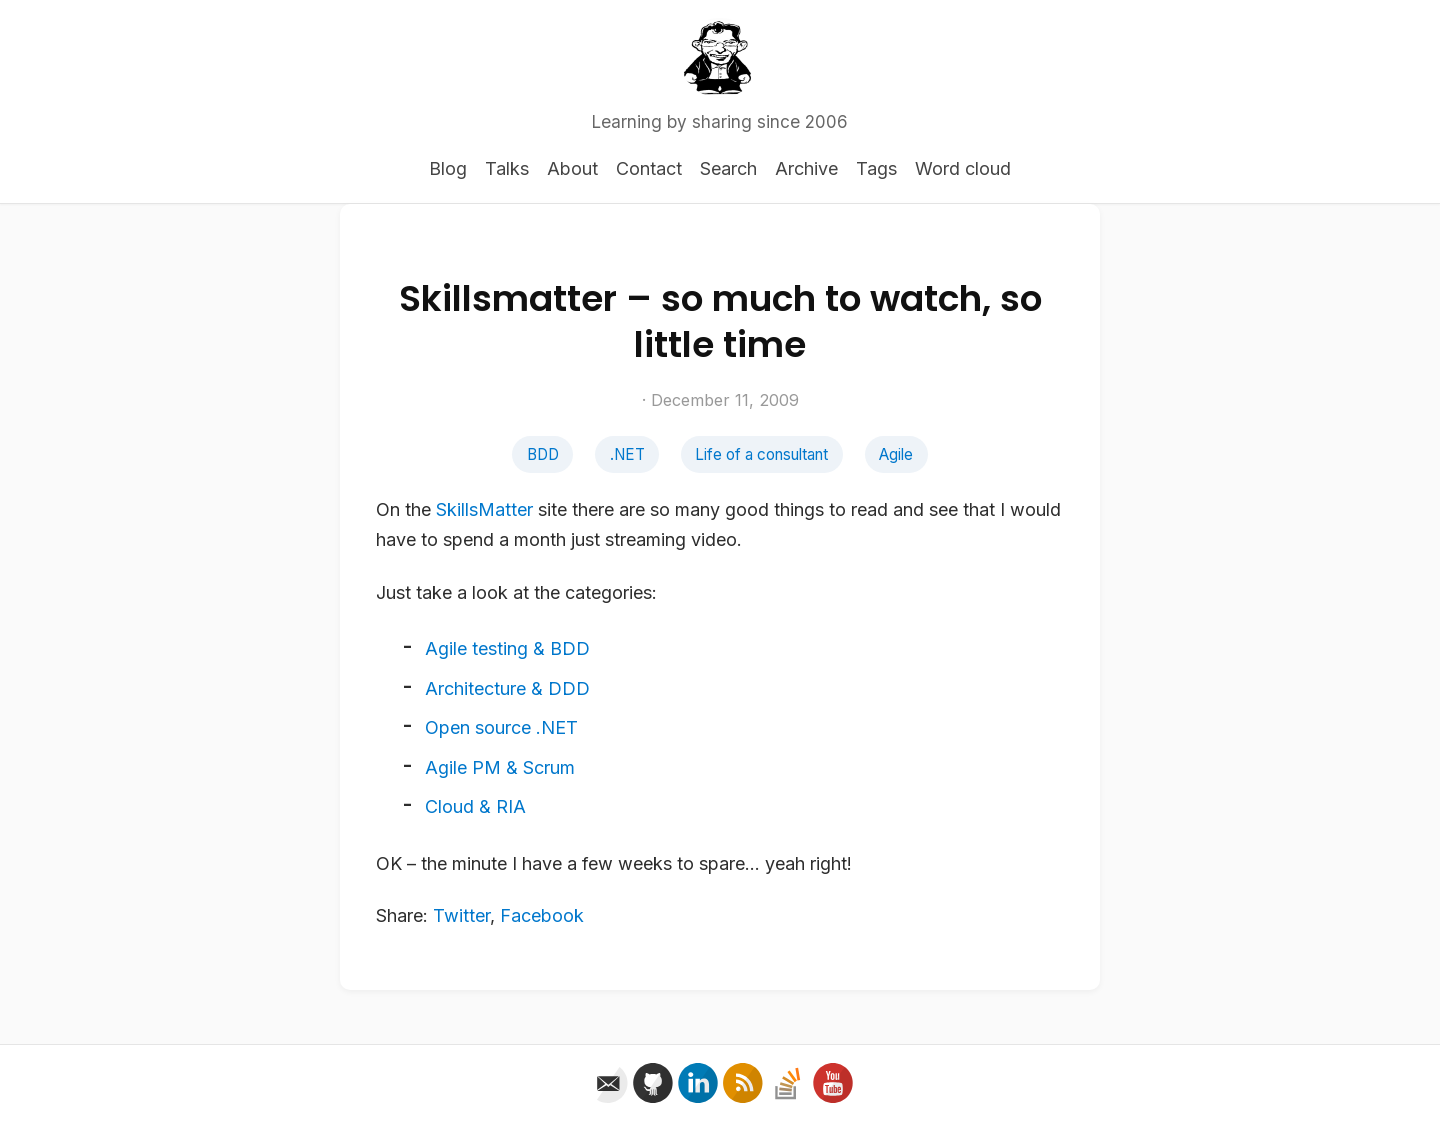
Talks (507, 168)
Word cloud (963, 168)
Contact (649, 168)
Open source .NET (501, 727)
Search (728, 168)
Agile (896, 454)
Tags (876, 168)
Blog (448, 168)
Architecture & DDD (507, 688)
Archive (806, 168)
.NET (627, 454)
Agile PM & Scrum (500, 767)
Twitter (461, 915)
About (572, 168)
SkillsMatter (484, 509)
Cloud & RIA (475, 806)
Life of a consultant (761, 454)
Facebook (542, 915)
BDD (543, 454)
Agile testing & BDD (507, 648)
